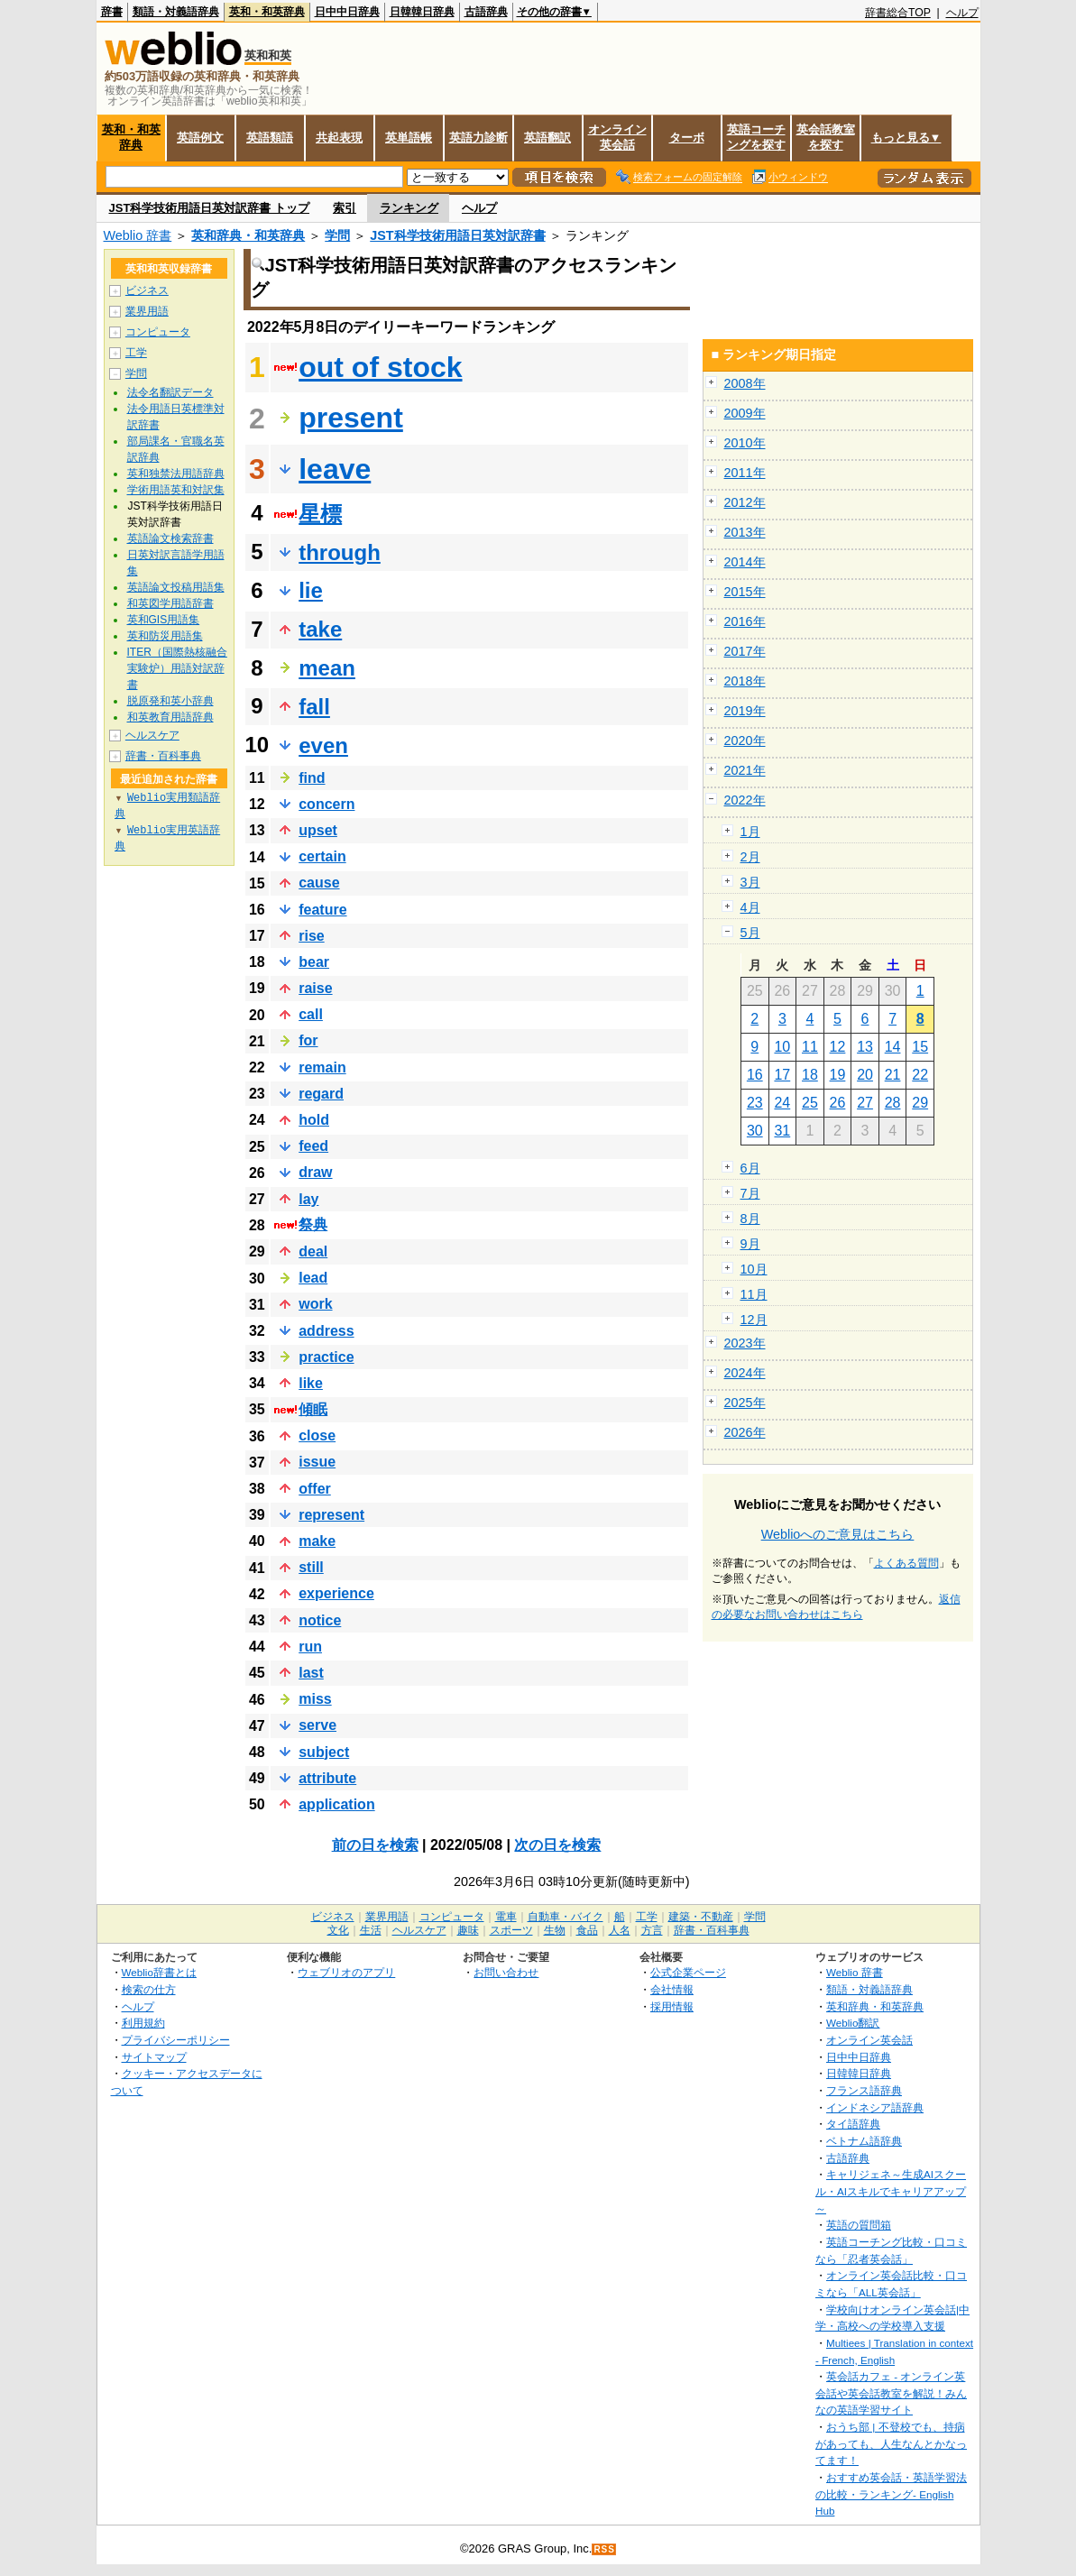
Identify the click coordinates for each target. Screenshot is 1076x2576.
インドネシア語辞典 (875, 2107)
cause (319, 882)
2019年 (745, 711)
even (323, 745)
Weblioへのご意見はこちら (838, 1534)
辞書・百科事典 (163, 756)
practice (326, 1357)
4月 (750, 907)
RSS (604, 2549)
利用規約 (143, 2023)
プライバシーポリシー (176, 2040)
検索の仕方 (149, 1989)
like (311, 1383)
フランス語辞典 (864, 2090)
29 (920, 1102)
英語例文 (200, 137)
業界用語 (147, 311)
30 (755, 1130)
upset (318, 830)
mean (327, 668)
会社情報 (672, 1989)
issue (317, 1461)
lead (313, 1277)
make (317, 1541)
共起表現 (339, 137)
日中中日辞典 (347, 11)
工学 (136, 352)
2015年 (745, 591)
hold (314, 1119)
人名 (619, 1930)
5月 (750, 932)
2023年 (745, 1343)
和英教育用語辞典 (170, 717)
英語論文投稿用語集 (176, 587)
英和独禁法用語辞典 (176, 473)
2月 (750, 857)
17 (782, 1074)
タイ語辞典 (853, 2124)
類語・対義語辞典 (176, 11)
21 (893, 1074)
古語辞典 (486, 11)
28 (893, 1102)
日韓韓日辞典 (422, 11)
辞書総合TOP (898, 12)
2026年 (745, 1432)
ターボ (686, 137)
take (320, 629)
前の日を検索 (375, 1845)
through (340, 552)
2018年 (745, 681)
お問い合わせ (506, 1972)
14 (893, 1046)
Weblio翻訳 (852, 2023)
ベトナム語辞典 (864, 2141)
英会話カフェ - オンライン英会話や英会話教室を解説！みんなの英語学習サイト (891, 2392)
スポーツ (511, 1930)
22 (920, 1074)
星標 (320, 513)
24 (782, 1102)
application (336, 1804)
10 (782, 1046)
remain (322, 1067)
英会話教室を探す (825, 137)
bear (314, 962)
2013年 (745, 532)
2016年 (745, 621)
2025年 (745, 1402)
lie (311, 590)
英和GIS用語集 (163, 619)
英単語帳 (408, 137)
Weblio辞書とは (159, 1972)
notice (320, 1620)
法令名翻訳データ (170, 392)
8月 (750, 1218)
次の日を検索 (557, 1845)
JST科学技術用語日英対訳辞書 (457, 235)
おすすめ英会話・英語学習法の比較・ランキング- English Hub (891, 2493)
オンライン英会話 (617, 137)
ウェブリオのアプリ (346, 1972)
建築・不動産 (700, 1916)
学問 (337, 235)
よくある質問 (906, 1563)
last (311, 1672)
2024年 (745, 1373)
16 (755, 1074)
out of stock (380, 367)
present (351, 417)
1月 (750, 831)
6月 (750, 1168)
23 (755, 1102)
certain (322, 856)
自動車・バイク (565, 1916)
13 (865, 1046)
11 (810, 1046)
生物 (555, 1930)
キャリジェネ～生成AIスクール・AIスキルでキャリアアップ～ (890, 2190)
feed (313, 1146)
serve (317, 1725)
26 (838, 1102)
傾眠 (313, 1409)
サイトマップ (154, 2057)
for (308, 1040)
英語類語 (269, 137)
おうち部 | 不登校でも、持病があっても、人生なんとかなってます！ (891, 2443)
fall (314, 707)
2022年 (745, 800)
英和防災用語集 (165, 636)
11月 (754, 1294)
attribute (327, 1778)
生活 (371, 1930)
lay (308, 1199)
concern (326, 804)
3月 (750, 882)
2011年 (745, 472)
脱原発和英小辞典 (170, 701)
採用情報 (672, 2006)
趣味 (468, 1930)
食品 (587, 1930)
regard (321, 1093)
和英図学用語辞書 (170, 603)
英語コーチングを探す (756, 137)
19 (838, 1074)
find (312, 778)
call (311, 1014)
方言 (652, 1930)
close (317, 1435)
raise (315, 988)
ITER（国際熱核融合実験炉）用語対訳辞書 (177, 668)
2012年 (745, 502)
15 (920, 1046)
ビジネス (147, 290)
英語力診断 (478, 137)
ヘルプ (962, 12)
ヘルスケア (152, 735)
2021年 (745, 770)
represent (331, 1515)
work (315, 1303)
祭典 (313, 1224)
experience (336, 1593)
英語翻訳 (547, 137)
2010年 (745, 443)
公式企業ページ (688, 1972)
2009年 (745, 413)
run (310, 1646)
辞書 (112, 11)
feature (322, 909)
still (311, 1567)
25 (810, 1102)
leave (335, 469)
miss (315, 1699)
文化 (338, 1930)
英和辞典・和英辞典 (248, 235)
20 (865, 1074)
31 (782, 1130)
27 (865, 1102)
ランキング (409, 208)
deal (313, 1251)
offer (315, 1488)
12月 (754, 1319)
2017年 (745, 651)
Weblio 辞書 (138, 235)
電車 (506, 1916)
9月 (750, 1244)
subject (324, 1752)
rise (311, 935)
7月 (750, 1193)
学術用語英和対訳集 (176, 489)
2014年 (745, 562)
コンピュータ (157, 332)
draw (315, 1172)
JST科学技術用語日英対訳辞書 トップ (209, 208)
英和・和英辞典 (267, 11)
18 (810, 1074)
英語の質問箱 (858, 2225)
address (326, 1331)
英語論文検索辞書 (170, 538)
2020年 (745, 740)
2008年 (745, 383)
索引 (344, 208)
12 (838, 1046)
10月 (754, 1269)
